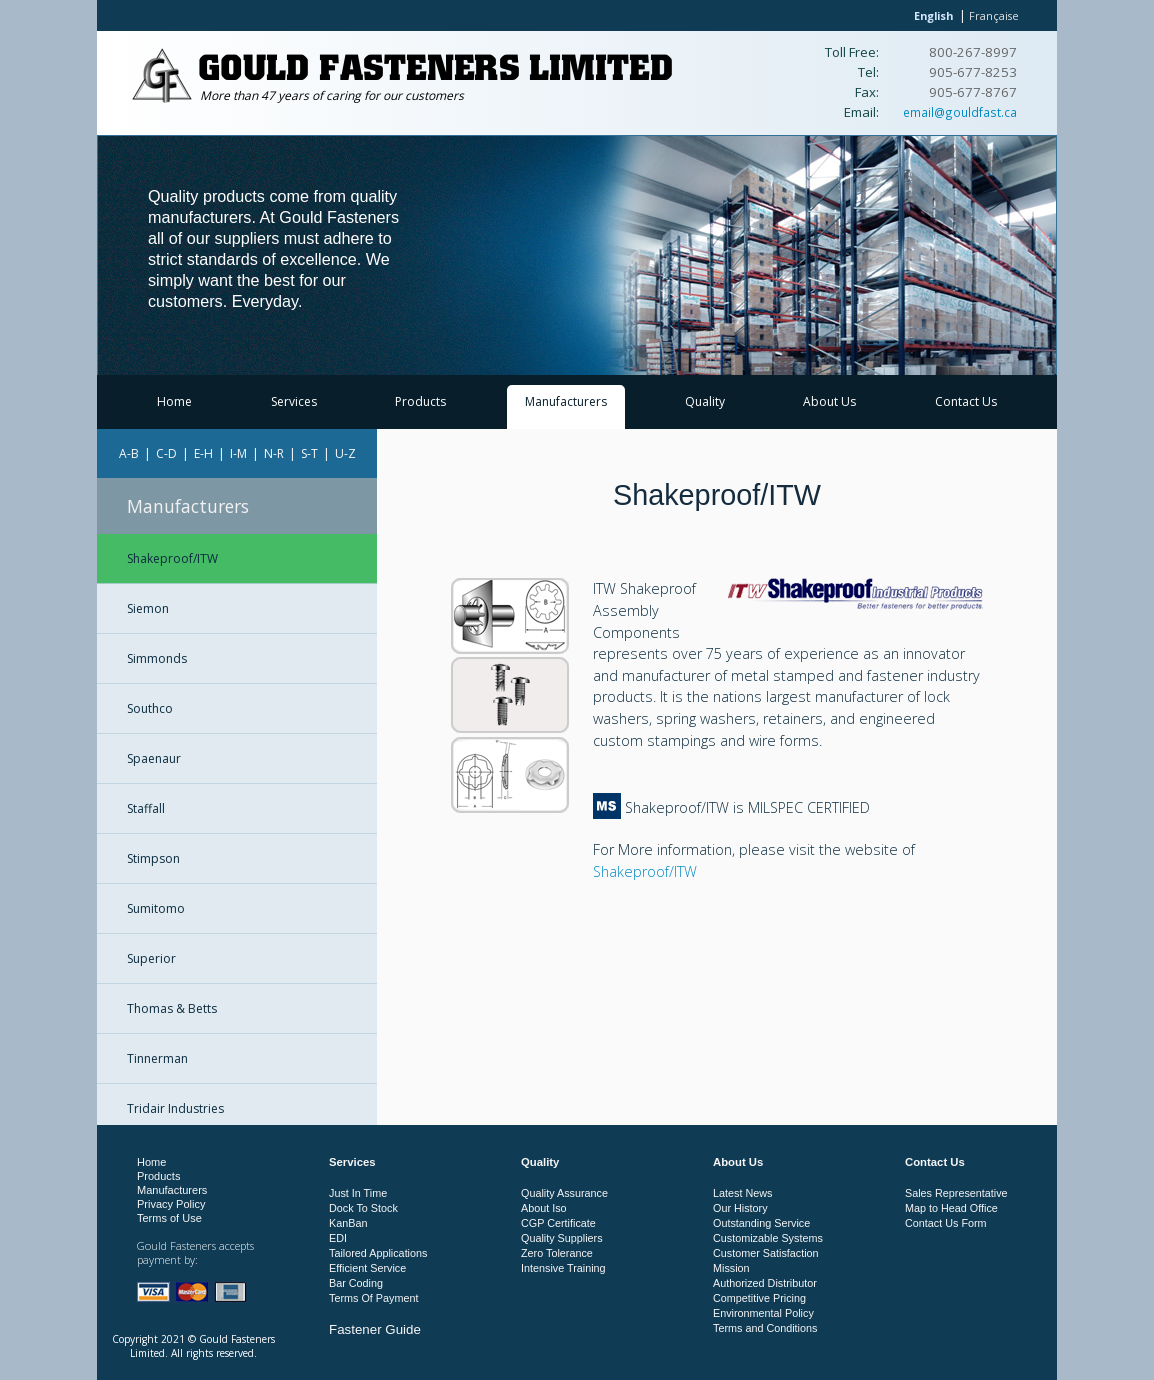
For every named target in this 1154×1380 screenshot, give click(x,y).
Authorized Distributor (765, 1283)
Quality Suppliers (562, 1238)
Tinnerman (157, 1058)
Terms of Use (169, 1218)
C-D (166, 453)
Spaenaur (154, 758)
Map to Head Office (951, 1208)
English (933, 15)
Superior (151, 958)
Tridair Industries (175, 1108)
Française (994, 15)
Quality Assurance (564, 1193)
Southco (150, 708)
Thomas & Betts (172, 1008)
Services (294, 401)
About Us (829, 401)
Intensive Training (563, 1268)
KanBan (348, 1223)
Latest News (742, 1193)
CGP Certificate (558, 1223)
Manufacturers (566, 401)
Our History (740, 1208)
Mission (731, 1268)
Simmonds (157, 658)
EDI (338, 1238)
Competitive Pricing (759, 1298)
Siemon (148, 608)
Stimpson (153, 858)
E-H (203, 453)
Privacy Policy (171, 1204)
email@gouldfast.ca (960, 112)
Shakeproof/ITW (172, 558)
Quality (705, 401)
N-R (274, 453)
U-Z (345, 453)
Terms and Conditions (765, 1328)
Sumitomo (156, 908)
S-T (309, 453)
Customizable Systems (768, 1238)
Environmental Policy (763, 1313)
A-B (129, 453)
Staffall (146, 808)
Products (420, 401)
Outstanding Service (761, 1223)
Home (174, 401)
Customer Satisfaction (766, 1253)
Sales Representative (956, 1193)
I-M (238, 453)
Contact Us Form (946, 1223)
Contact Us (966, 401)
